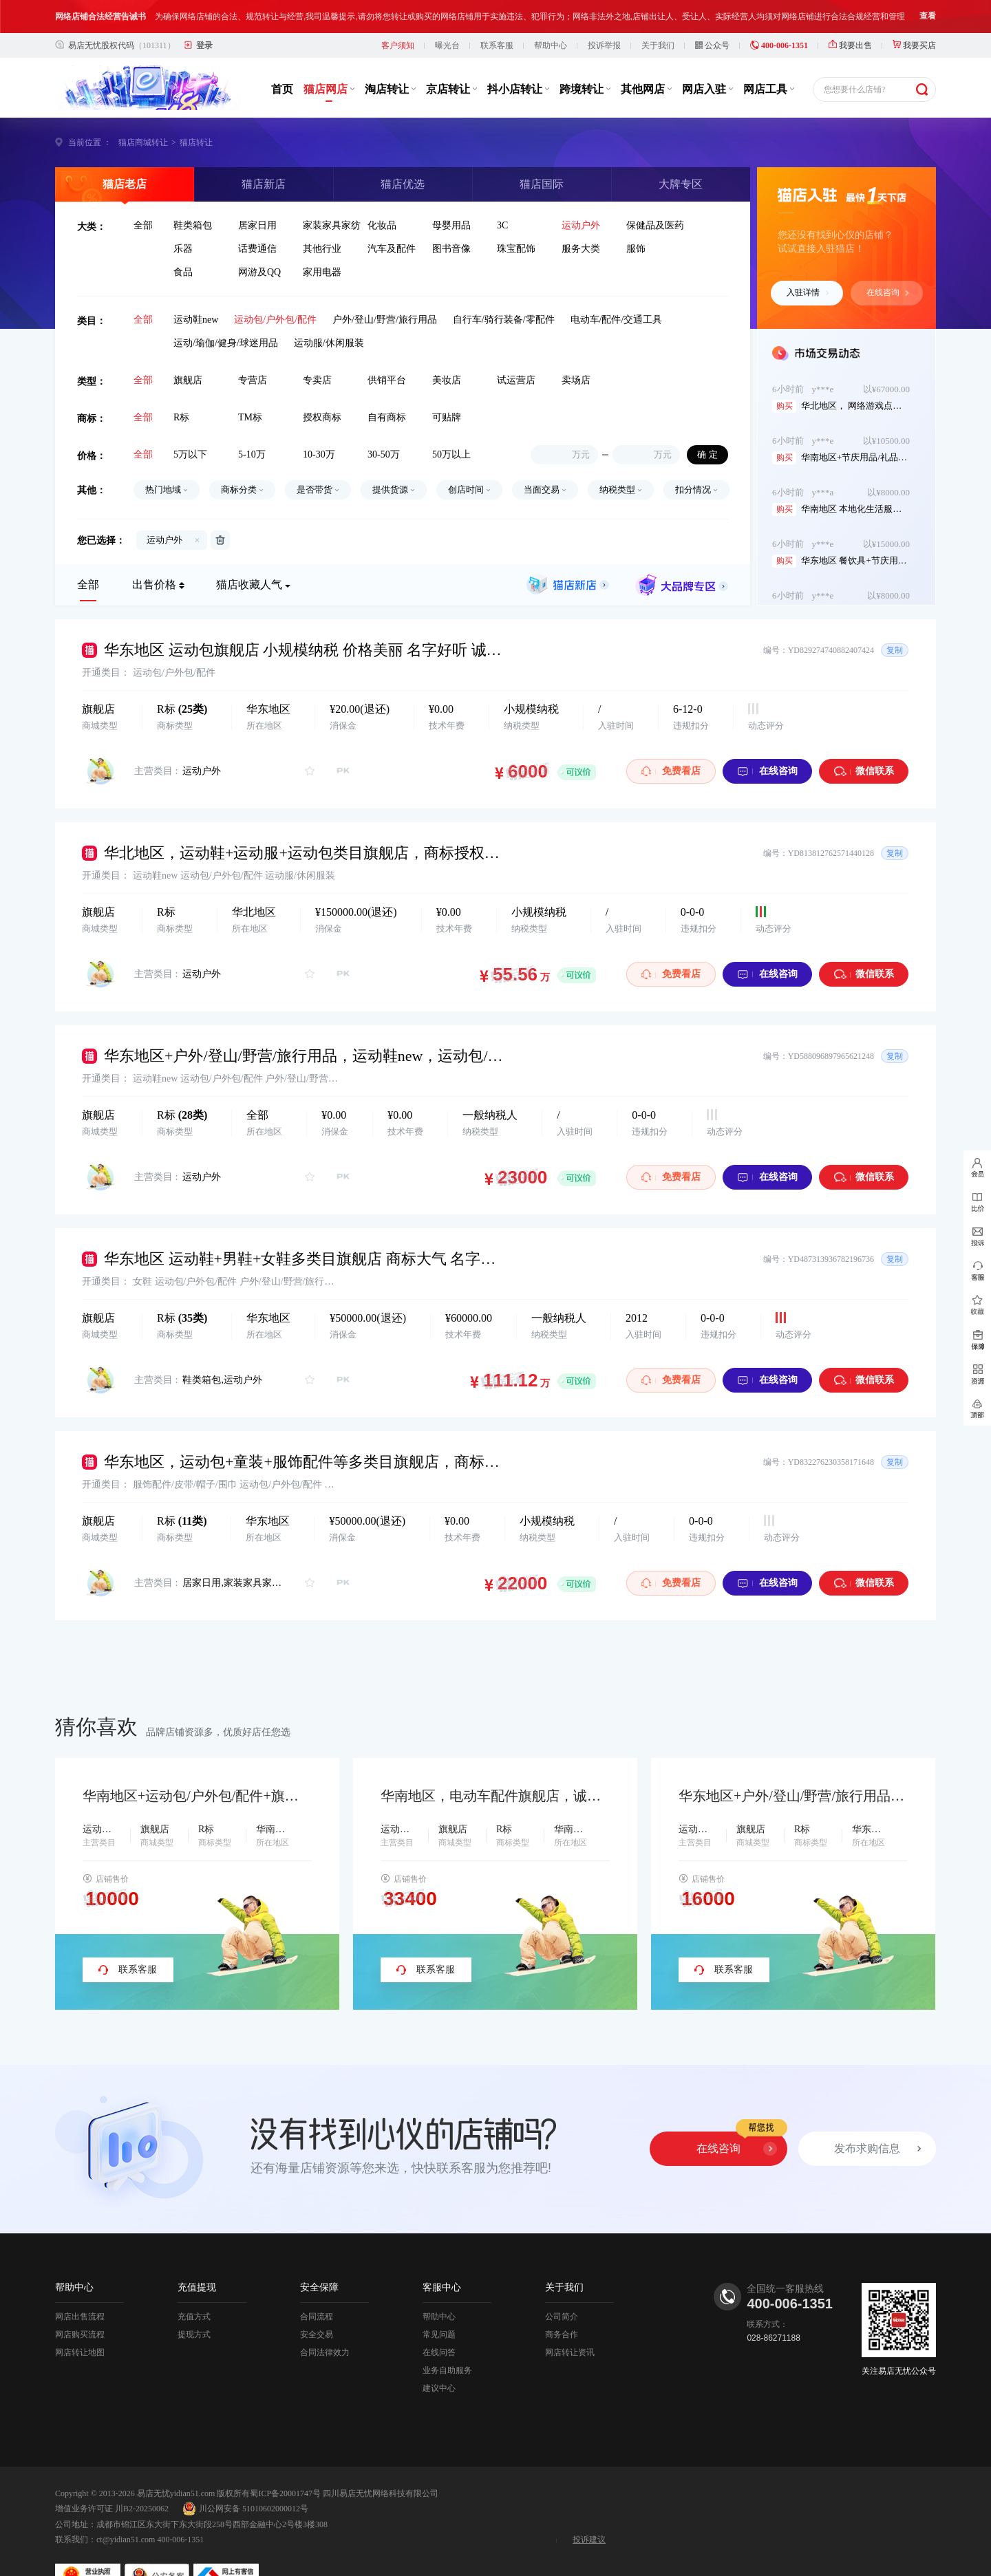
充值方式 (194, 2283)
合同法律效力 (325, 2319)
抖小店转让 (518, 56)
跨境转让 (585, 56)
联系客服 (496, 12)
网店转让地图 (80, 2319)
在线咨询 (887, 259)
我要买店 (914, 12)
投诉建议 (589, 2506)
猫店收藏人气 (249, 551)
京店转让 (451, 56)
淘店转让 (390, 56)
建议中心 (439, 2355)
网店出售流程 (80, 2283)
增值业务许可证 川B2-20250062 (112, 2475)
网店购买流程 (80, 2301)
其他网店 (646, 56)
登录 (204, 12)
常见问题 (439, 2301)
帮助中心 (550, 12)
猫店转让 (196, 109)
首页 (282, 56)
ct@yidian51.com (125, 2506)
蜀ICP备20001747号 (285, 2460)
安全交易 (316, 2301)
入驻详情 (808, 259)
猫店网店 (328, 56)
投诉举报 (604, 12)
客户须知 (397, 12)
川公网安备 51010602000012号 (245, 2475)
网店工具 (768, 56)
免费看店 (671, 738)
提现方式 (194, 2301)
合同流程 (316, 2283)
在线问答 (439, 2319)
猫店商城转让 (143, 109)
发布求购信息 (867, 2115)
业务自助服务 (447, 2337)
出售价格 (154, 551)
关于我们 (657, 12)
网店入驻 (707, 56)
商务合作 (561, 2301)
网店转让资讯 (570, 2319)
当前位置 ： (89, 109)
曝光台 (447, 12)
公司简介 (561, 2283)
